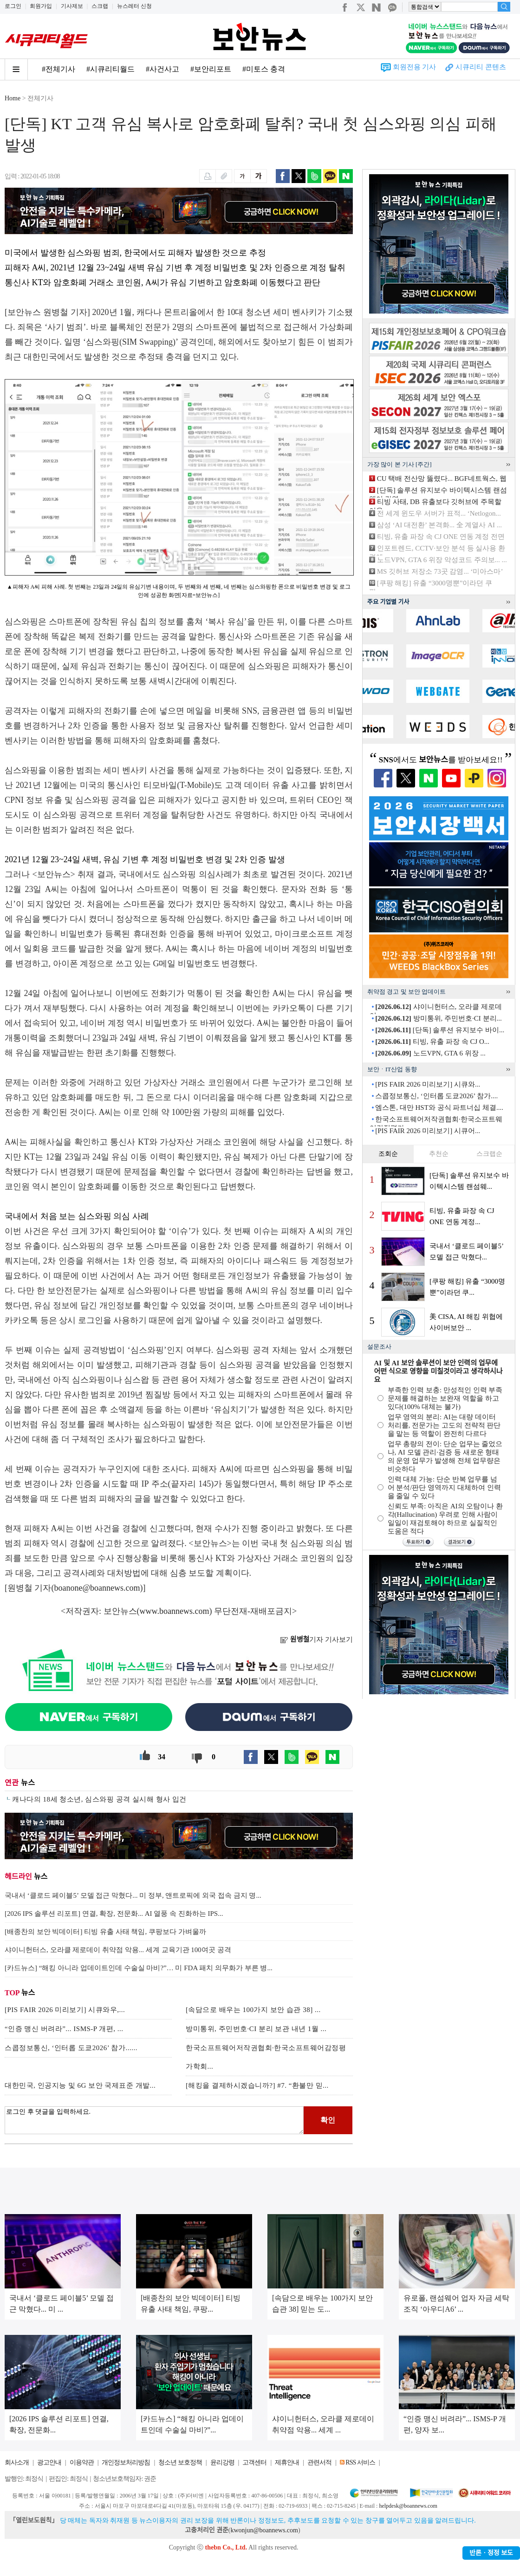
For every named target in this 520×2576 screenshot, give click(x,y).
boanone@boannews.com (97, 1588)
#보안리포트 (210, 69)
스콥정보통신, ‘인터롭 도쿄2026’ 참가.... (436, 1096)
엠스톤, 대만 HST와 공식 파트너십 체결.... (439, 1107)
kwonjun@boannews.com (264, 2530)
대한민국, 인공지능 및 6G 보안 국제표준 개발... (80, 2085)
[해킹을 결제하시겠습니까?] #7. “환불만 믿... (257, 2085)
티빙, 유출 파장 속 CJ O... (432, 1041)
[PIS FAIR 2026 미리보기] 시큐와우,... (65, 2009)
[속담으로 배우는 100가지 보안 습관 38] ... (253, 2009)
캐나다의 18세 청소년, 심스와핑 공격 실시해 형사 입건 (99, 1799)
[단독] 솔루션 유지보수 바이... (439, 1030)
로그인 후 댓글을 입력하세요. (154, 2120)
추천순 (438, 1153)
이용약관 (82, 2462)
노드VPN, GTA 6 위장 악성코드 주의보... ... (442, 560)
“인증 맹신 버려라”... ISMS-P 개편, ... (64, 2028)
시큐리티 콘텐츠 (480, 67)
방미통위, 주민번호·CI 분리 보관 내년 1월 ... (256, 2028)
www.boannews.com (174, 1611)
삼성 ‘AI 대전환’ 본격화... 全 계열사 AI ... (439, 525)
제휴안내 (287, 2462)
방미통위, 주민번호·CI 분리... (438, 1018)
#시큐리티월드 (110, 69)
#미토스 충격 (263, 69)
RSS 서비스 (360, 2462)
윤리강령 (222, 2462)
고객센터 (254, 2462)
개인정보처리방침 (126, 2462)
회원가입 (41, 6)
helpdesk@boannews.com (408, 2506)
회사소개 (17, 2462)
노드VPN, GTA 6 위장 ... (430, 1053)
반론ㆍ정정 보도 (491, 2553)
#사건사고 (162, 69)
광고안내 (49, 2462)
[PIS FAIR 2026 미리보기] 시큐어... (427, 1130)
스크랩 (99, 6)
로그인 (13, 6)
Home (12, 98)
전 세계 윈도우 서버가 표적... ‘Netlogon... (439, 513)
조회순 (388, 1153)
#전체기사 (58, 69)
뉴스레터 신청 (134, 6)
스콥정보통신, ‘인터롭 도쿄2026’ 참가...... (71, 2048)
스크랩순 (489, 1153)
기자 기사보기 (316, 1639)
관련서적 (319, 2462)
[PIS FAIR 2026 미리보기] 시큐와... (427, 1084)
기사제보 (72, 6)
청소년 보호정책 (180, 2462)
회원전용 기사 (414, 67)
